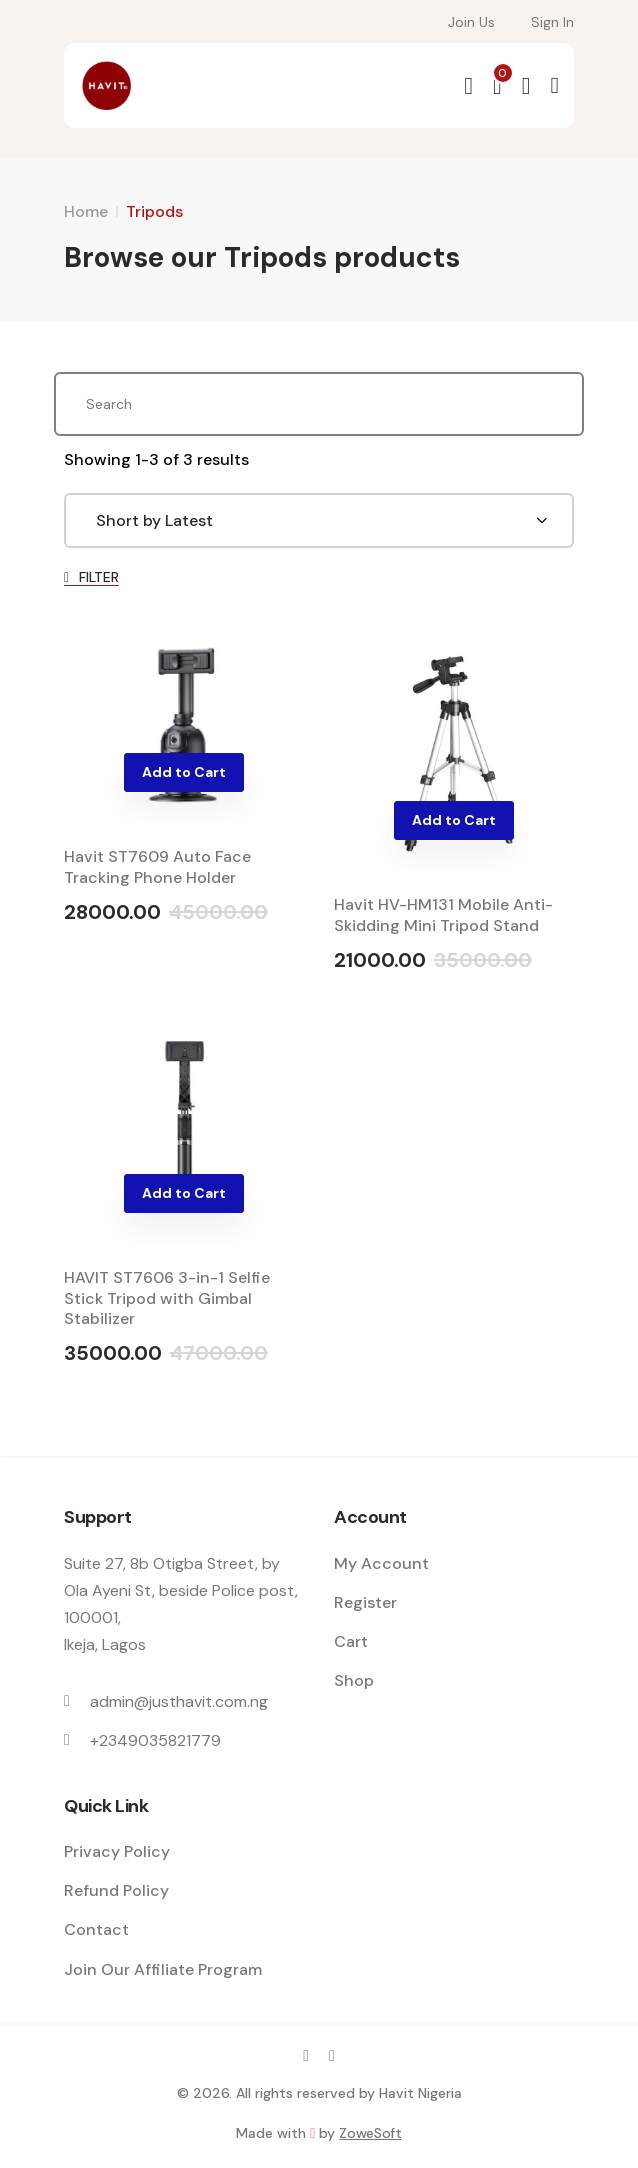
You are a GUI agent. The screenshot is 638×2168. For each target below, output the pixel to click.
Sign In (552, 22)
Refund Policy (116, 1890)
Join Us (471, 22)
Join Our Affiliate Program (163, 1969)
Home (86, 211)
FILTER (91, 577)
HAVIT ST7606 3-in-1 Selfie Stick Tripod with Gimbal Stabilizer (167, 1298)
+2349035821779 (155, 1740)
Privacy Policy (117, 1851)
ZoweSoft (370, 2133)
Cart (351, 1641)
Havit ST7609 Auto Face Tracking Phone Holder (157, 867)
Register (365, 1602)
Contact (96, 1929)
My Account (381, 1563)
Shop (354, 1680)
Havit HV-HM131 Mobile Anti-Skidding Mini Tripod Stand (443, 915)
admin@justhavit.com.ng (179, 1701)
